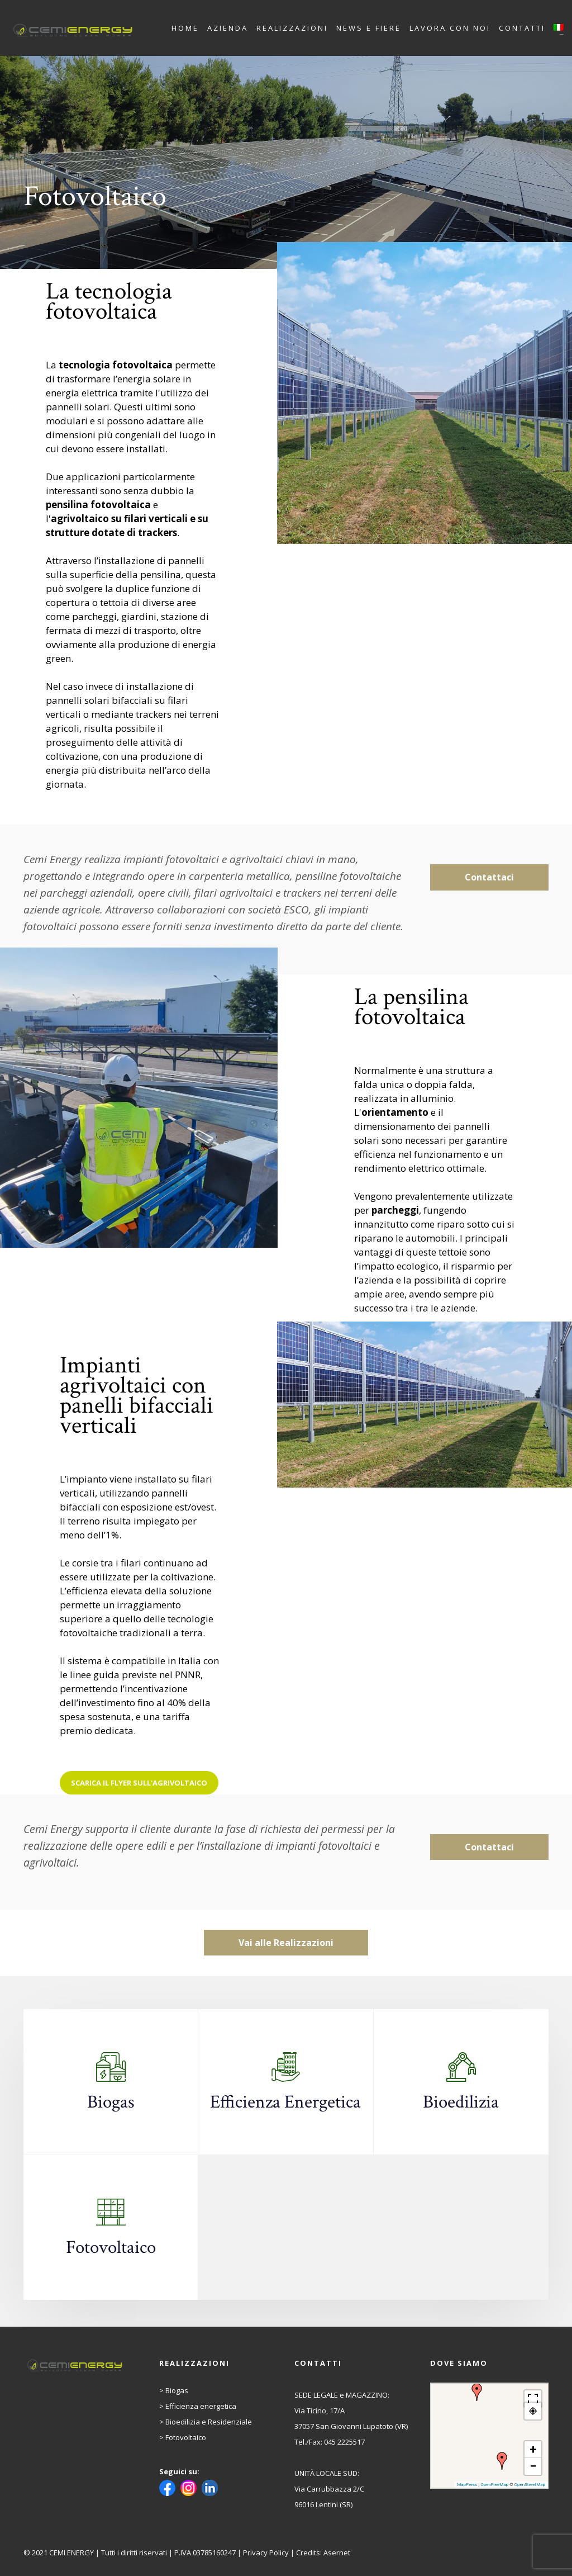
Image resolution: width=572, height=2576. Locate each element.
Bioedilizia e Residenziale (208, 2422)
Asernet (336, 2552)
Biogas (176, 2390)
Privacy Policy (266, 2552)
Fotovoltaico (185, 2437)
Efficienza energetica (200, 2406)
